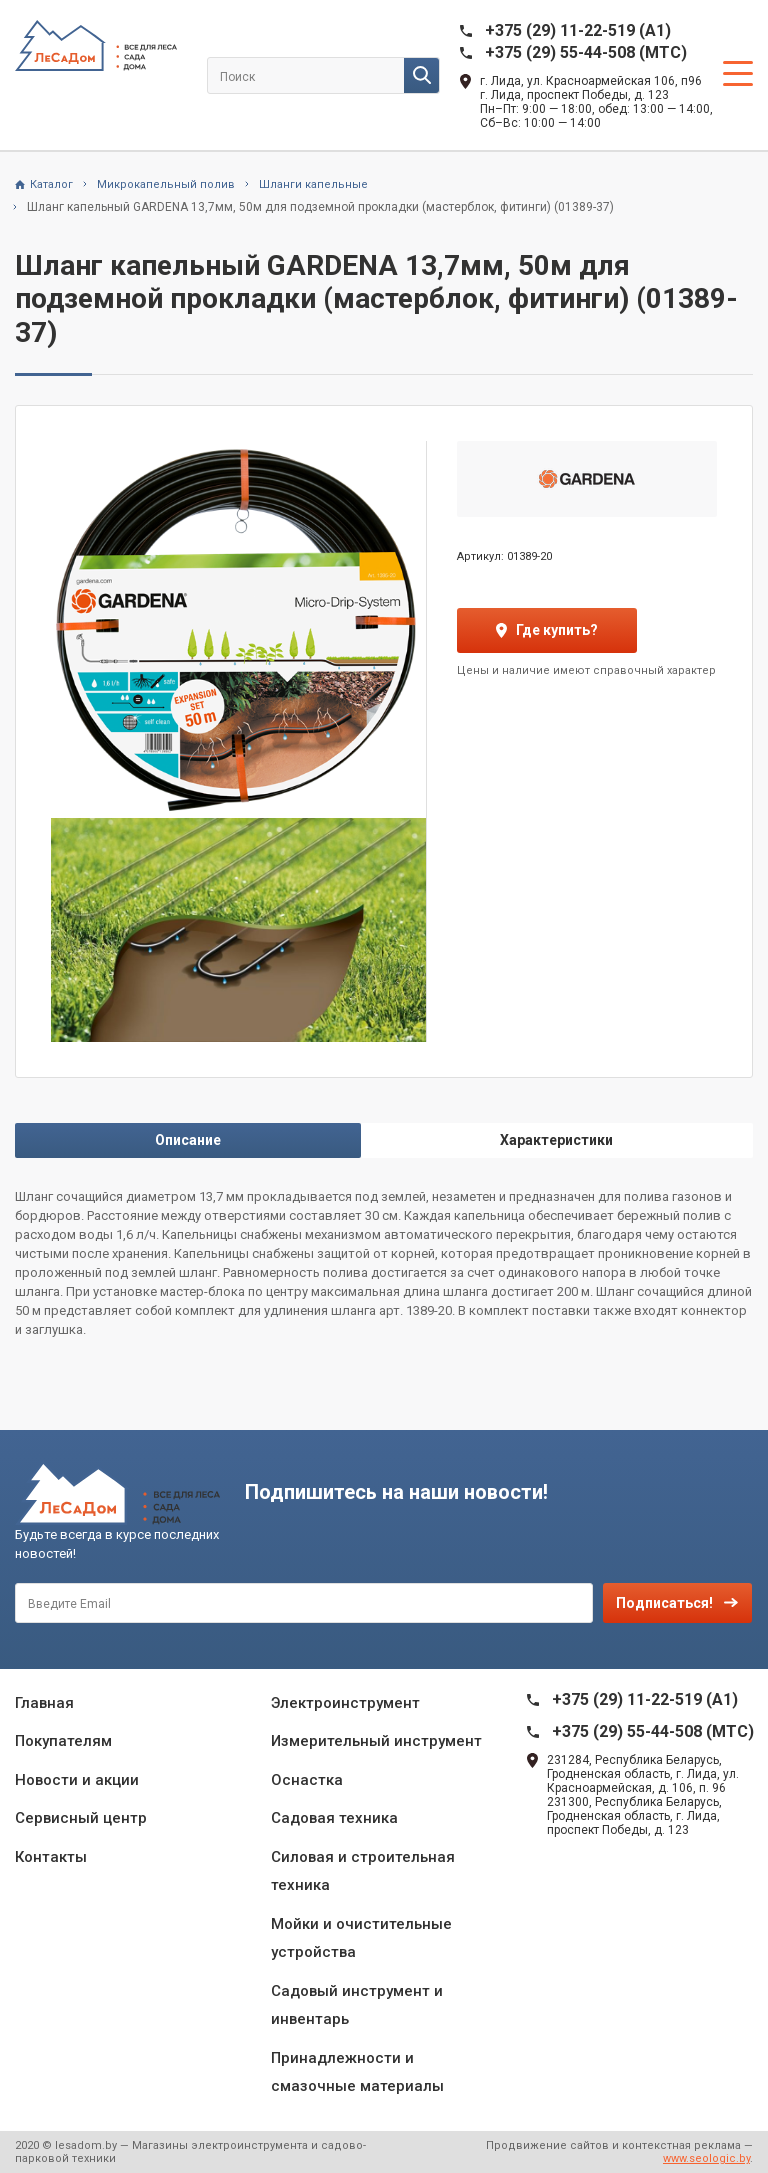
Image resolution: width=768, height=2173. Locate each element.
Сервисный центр (81, 1818)
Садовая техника (334, 1818)
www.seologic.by (706, 2158)
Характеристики (556, 1140)
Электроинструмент (345, 1703)
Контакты (51, 1857)
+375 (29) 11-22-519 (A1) (578, 30)
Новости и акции (77, 1780)
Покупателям (63, 1741)
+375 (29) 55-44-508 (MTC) (586, 52)
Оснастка (307, 1780)
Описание (188, 1140)
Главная (44, 1703)
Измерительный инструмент (376, 1741)
